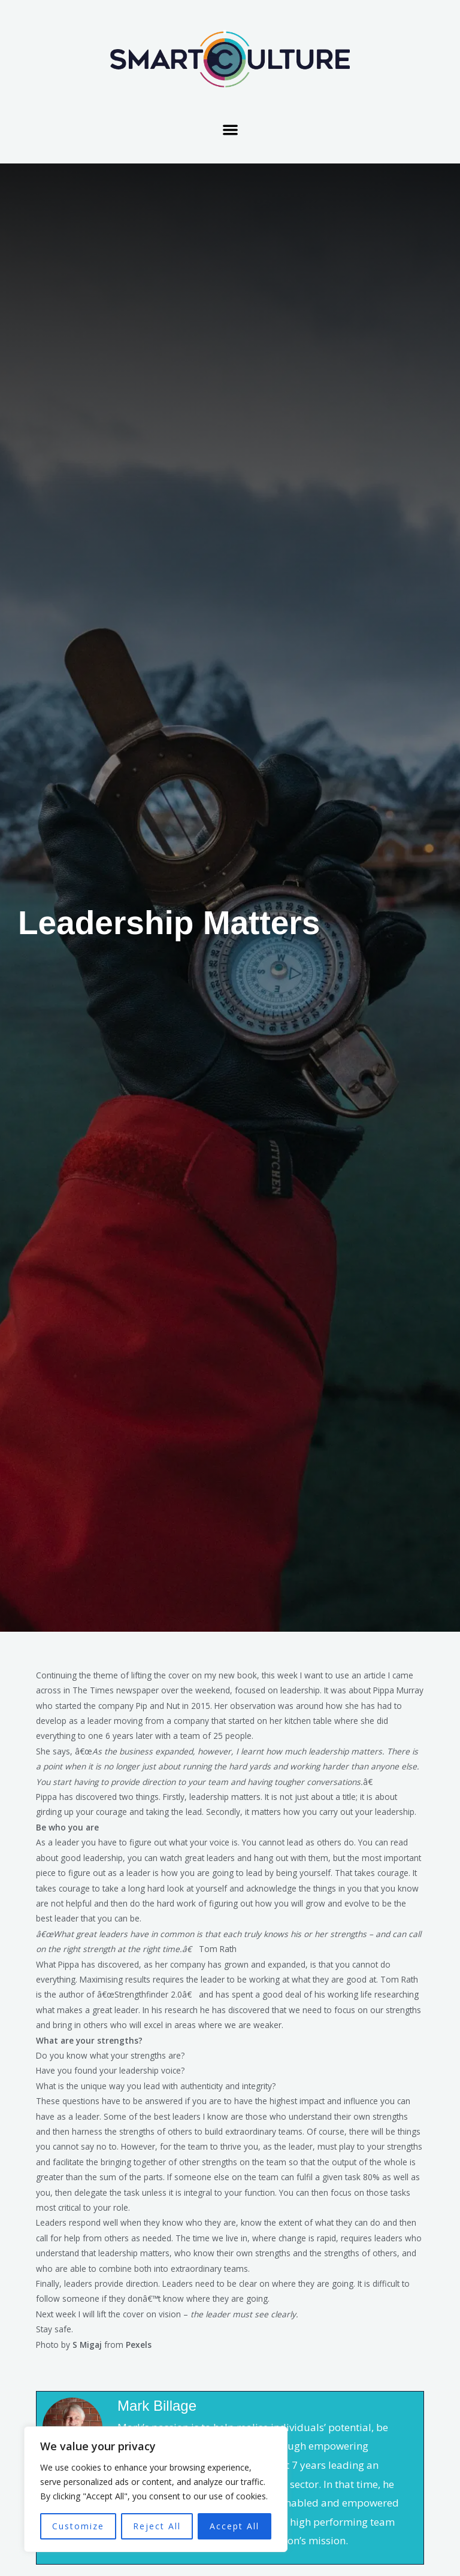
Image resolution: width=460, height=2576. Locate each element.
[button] (230, 129)
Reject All (157, 2526)
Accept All (234, 2526)
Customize (78, 2526)
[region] (156, 2489)
